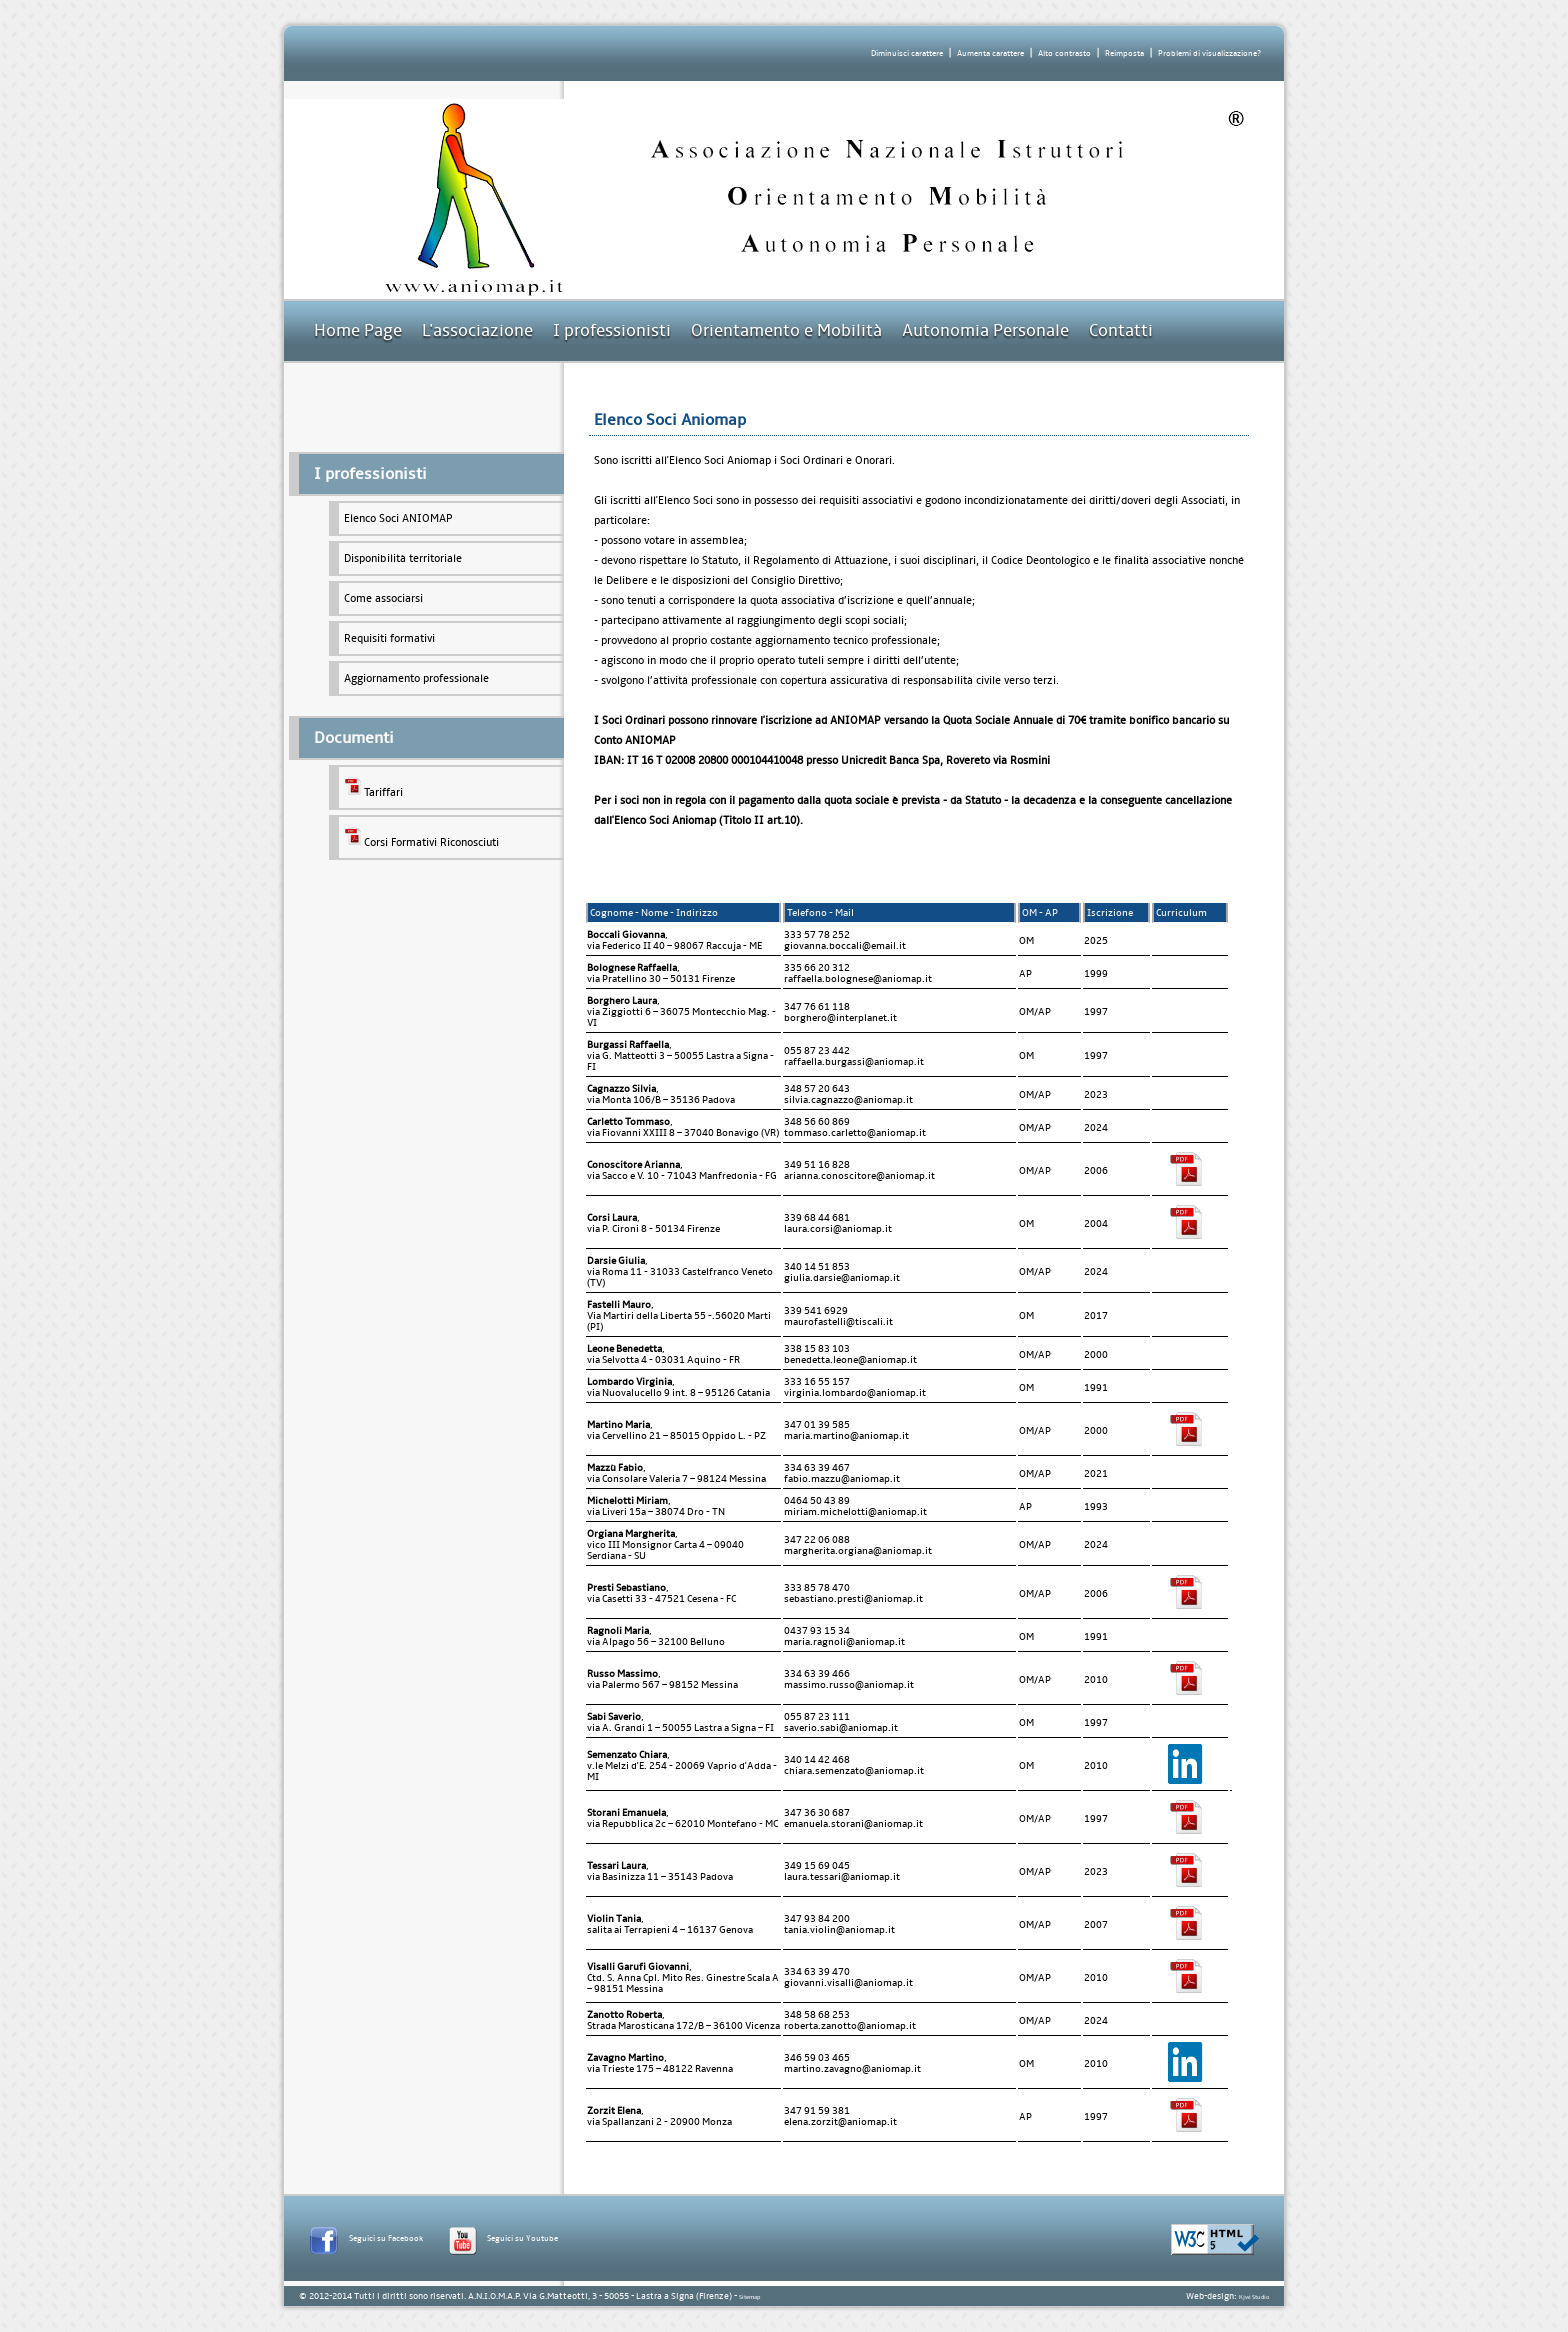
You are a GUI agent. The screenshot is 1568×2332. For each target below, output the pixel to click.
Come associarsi (383, 598)
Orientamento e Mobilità (786, 330)
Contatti (1121, 330)
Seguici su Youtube (522, 2238)
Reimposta (1124, 53)
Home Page (358, 330)
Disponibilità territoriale (403, 558)
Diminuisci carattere (907, 53)
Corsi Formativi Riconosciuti (421, 837)
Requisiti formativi (389, 638)
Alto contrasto (1064, 53)
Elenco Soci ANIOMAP (398, 518)
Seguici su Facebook (386, 2238)
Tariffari (373, 787)
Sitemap (750, 2297)
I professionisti (612, 330)
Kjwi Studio (1254, 2297)
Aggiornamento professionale (416, 678)
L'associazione (477, 330)
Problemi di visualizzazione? (1209, 53)
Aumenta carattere (990, 53)
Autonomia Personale (985, 330)
